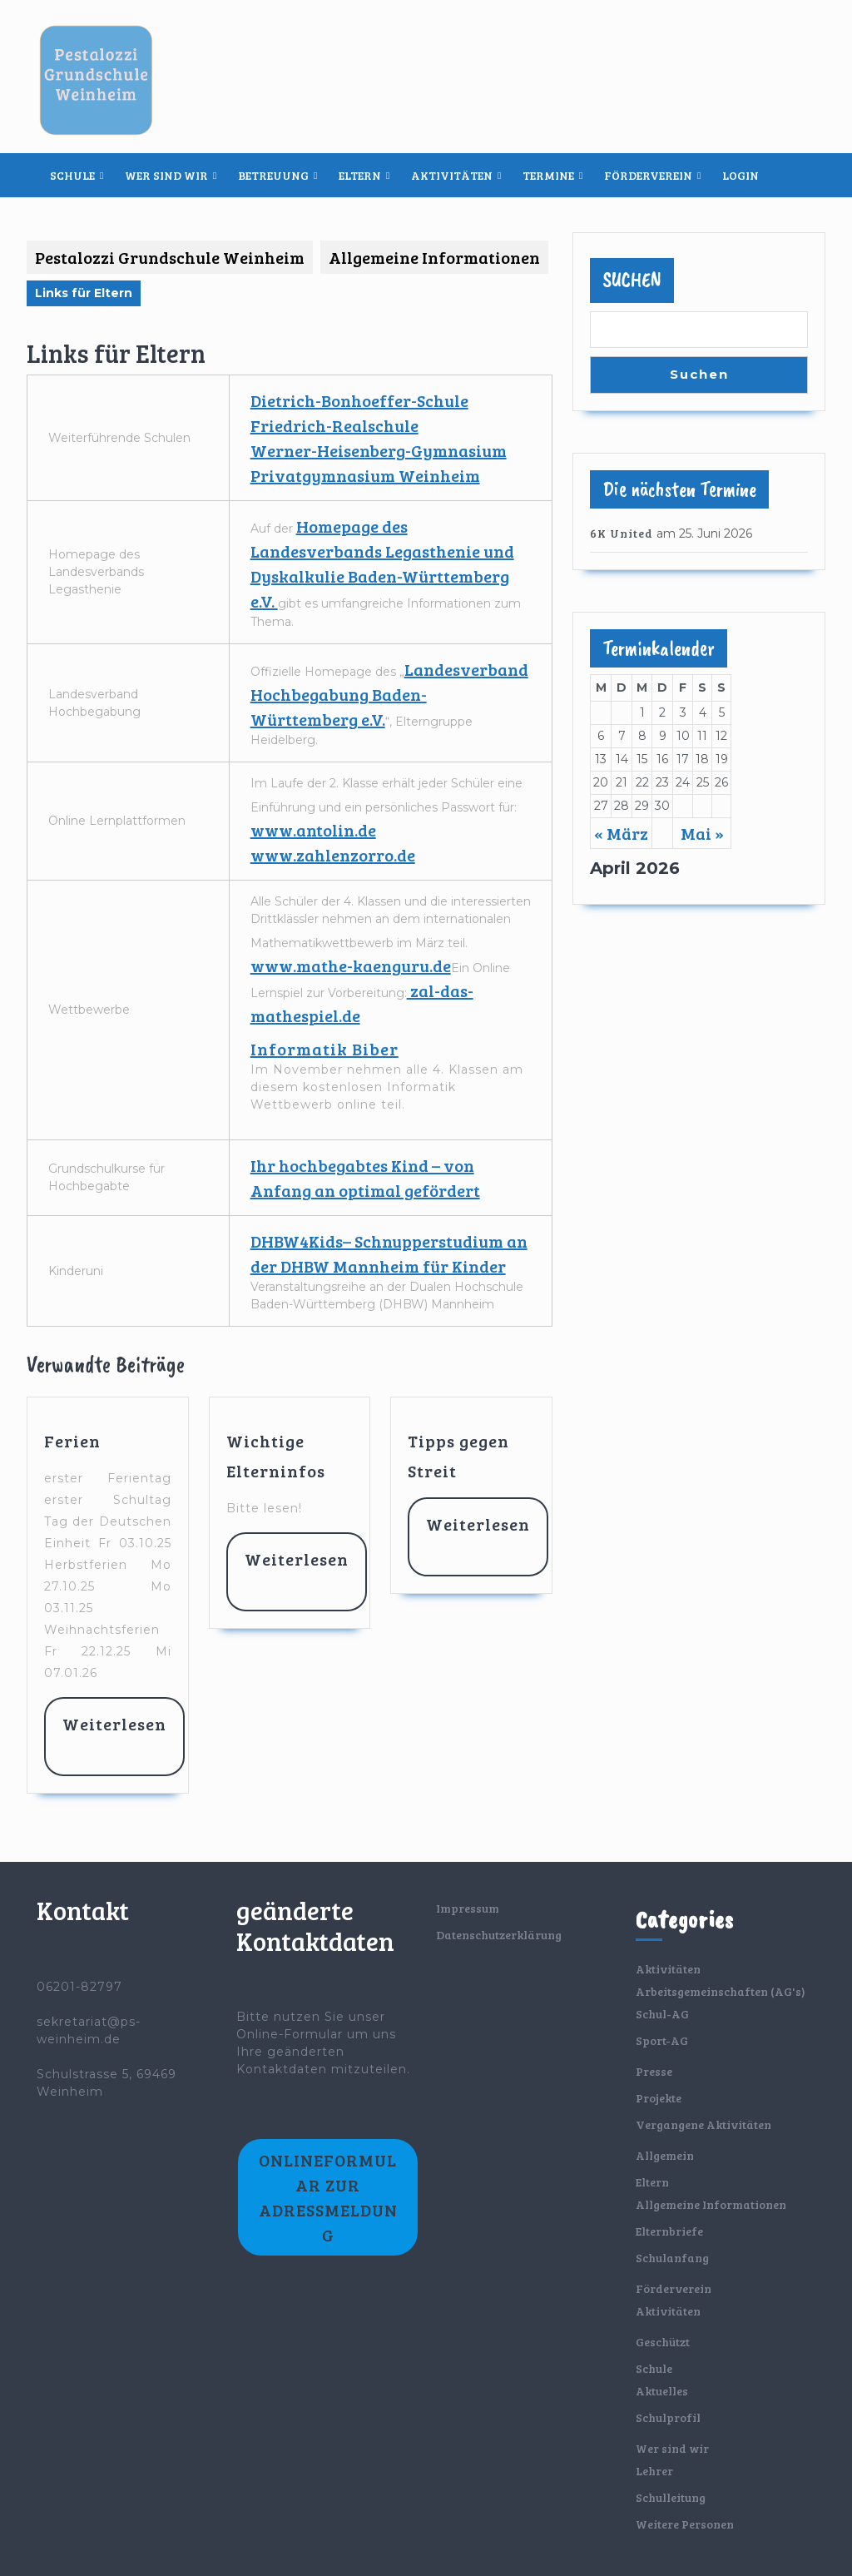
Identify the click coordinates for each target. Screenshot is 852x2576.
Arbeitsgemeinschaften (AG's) (720, 1991)
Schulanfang (672, 2258)
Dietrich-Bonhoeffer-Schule (359, 400)
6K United (621, 533)
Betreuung (273, 175)
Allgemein (665, 2155)
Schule (72, 175)
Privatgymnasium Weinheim (365, 475)
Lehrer (654, 2471)
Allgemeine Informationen (434, 257)
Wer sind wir (166, 175)
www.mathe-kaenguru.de (350, 965)
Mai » (702, 833)
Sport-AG (662, 2040)
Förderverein (648, 175)
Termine (548, 175)
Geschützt (663, 2342)
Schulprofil (668, 2417)
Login (740, 175)
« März (621, 833)
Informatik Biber (324, 1048)
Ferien (72, 1440)
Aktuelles (662, 2391)
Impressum (467, 1908)
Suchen (631, 279)
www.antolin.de (313, 829)
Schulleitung (671, 2497)
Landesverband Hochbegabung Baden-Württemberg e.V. (389, 694)
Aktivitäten (452, 175)
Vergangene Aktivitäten (703, 2124)
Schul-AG (662, 2014)
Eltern (360, 175)
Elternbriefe (669, 2231)
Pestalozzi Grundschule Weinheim (170, 257)
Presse (654, 2071)
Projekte (658, 2098)
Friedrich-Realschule (334, 425)
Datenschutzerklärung (499, 1935)
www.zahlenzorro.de (332, 854)
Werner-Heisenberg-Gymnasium (378, 450)
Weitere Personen (685, 2524)
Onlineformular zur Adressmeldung (328, 2197)
